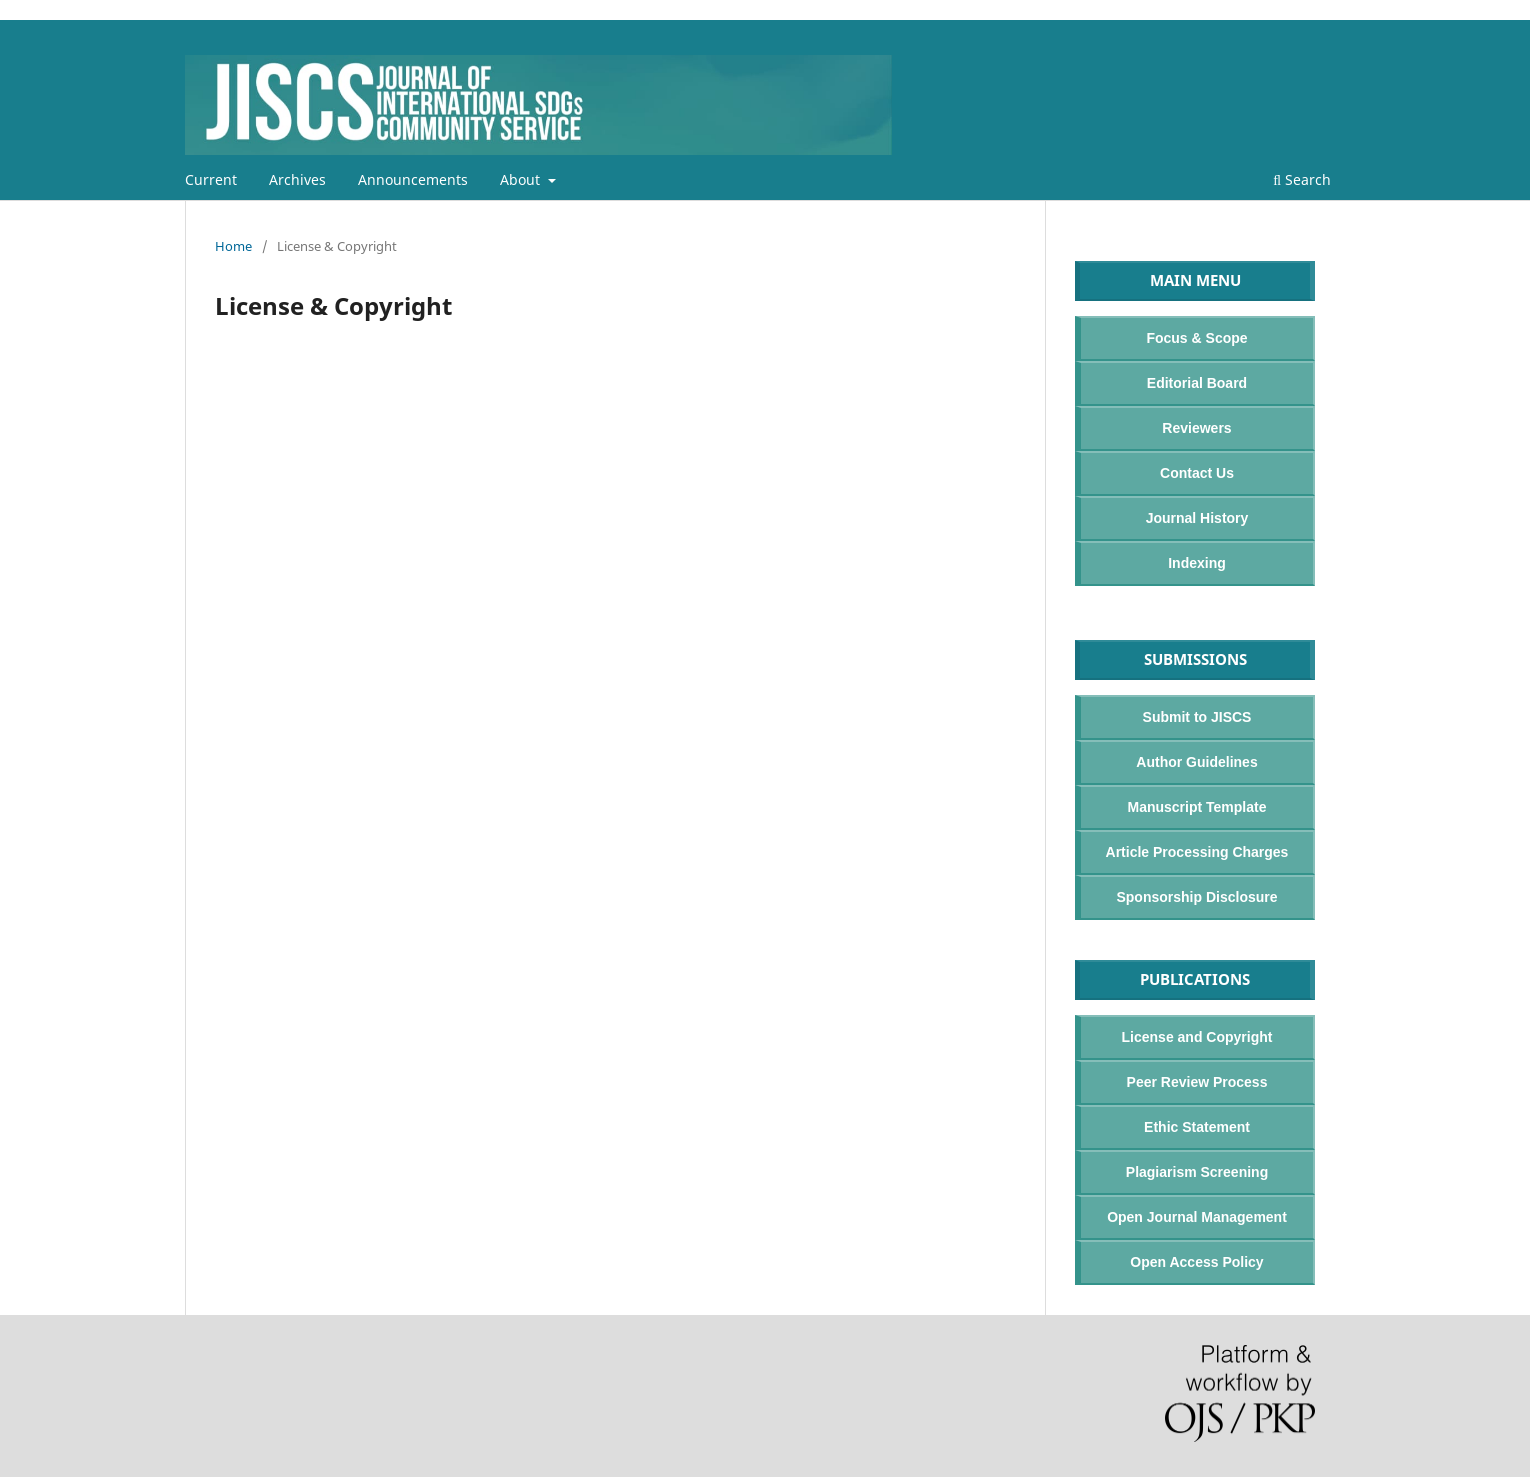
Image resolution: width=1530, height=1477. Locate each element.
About (522, 179)
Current (211, 179)
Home (233, 246)
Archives (297, 179)
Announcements (413, 179)
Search (1302, 179)
